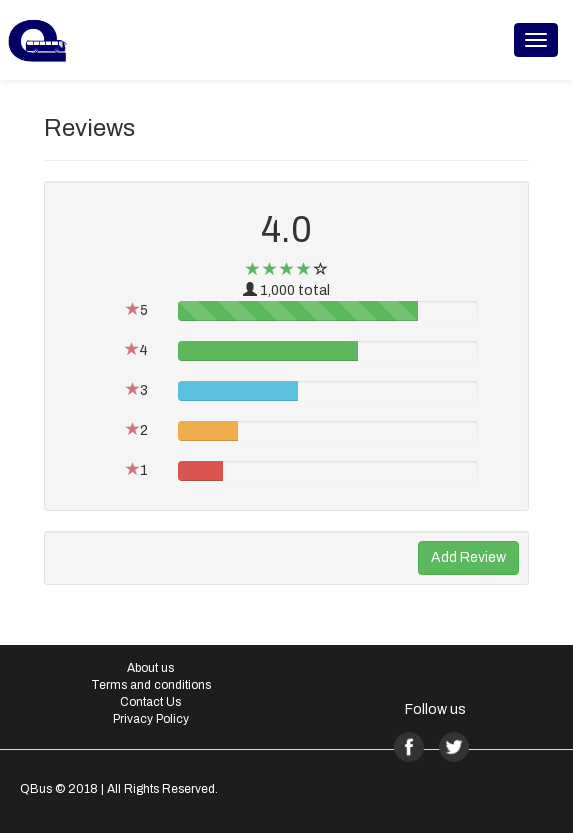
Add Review (468, 557)
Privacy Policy (151, 719)
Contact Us (150, 702)
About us (150, 668)
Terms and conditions (151, 685)
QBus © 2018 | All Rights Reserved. (119, 789)
